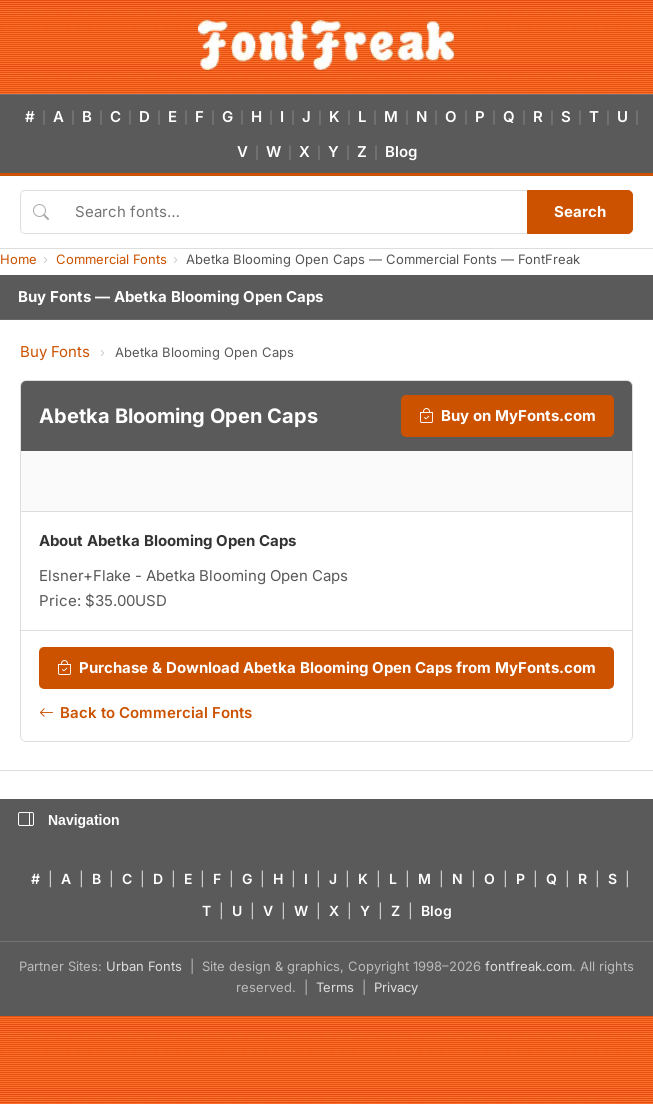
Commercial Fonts (111, 259)
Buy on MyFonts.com (507, 416)
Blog (401, 151)
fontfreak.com (528, 966)
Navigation (69, 820)
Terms (335, 987)
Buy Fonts (55, 351)
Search (580, 211)
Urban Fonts (144, 966)
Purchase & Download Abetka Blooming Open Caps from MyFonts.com (326, 668)
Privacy (396, 987)
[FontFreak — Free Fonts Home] (326, 45)
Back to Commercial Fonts (145, 713)
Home (18, 259)
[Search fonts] (294, 212)
